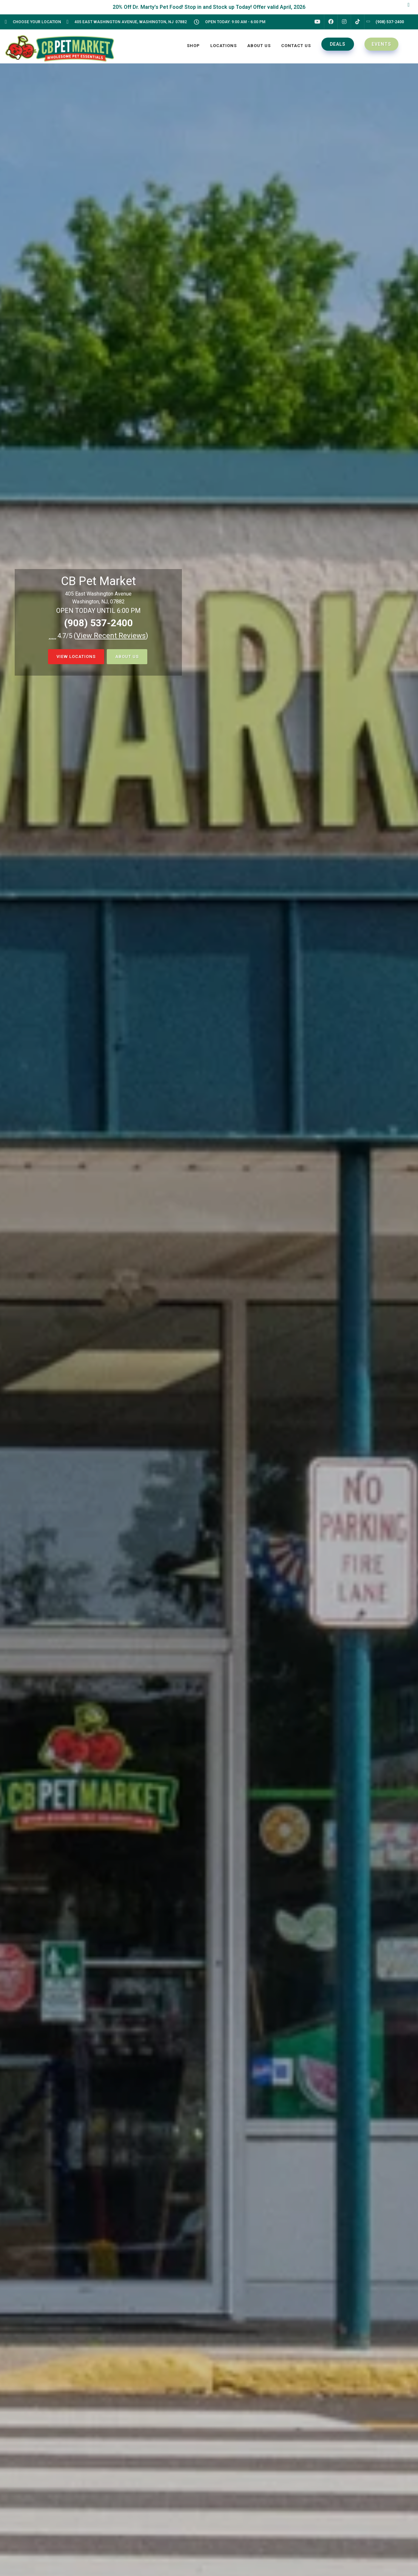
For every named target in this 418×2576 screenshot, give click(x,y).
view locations (76, 656)
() (111, 635)
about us (127, 656)
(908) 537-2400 (98, 623)
